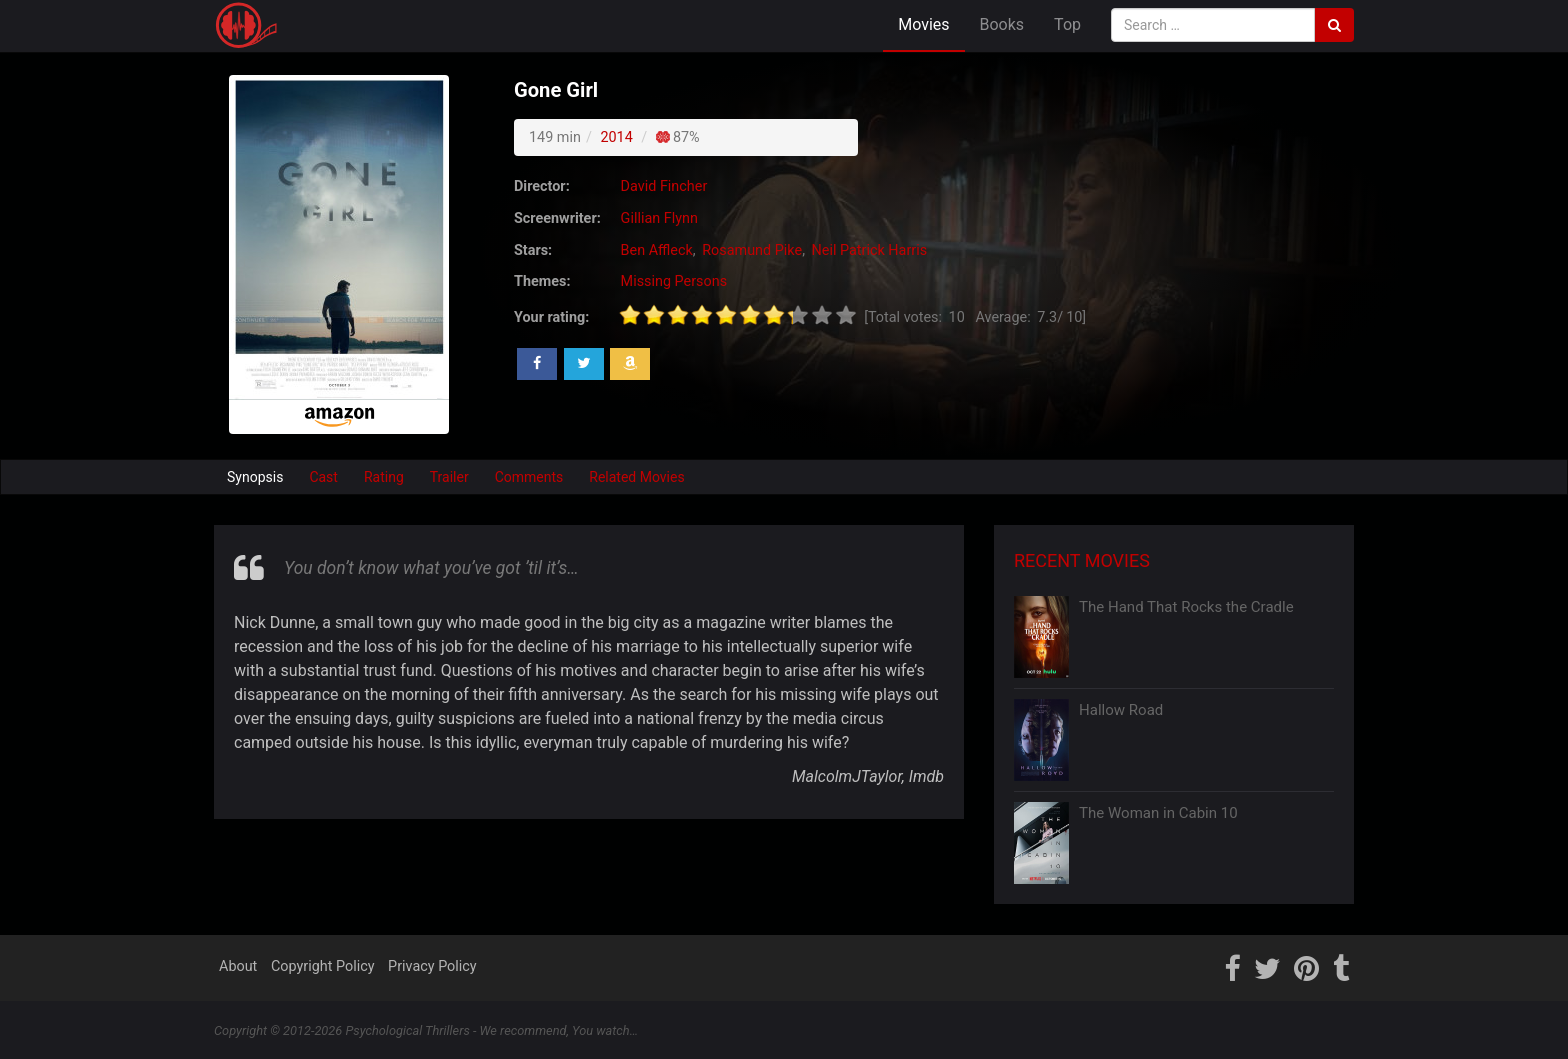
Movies (923, 24)
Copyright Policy (323, 966)
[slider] (738, 315)
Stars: (533, 250)
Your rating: (551, 317)
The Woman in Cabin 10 (1158, 813)
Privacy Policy (432, 966)
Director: (542, 186)
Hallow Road (1121, 710)
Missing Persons (674, 281)
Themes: (542, 281)
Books (1002, 24)
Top (1067, 24)
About (238, 966)
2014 (616, 137)
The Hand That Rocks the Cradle (1186, 607)
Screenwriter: (557, 218)
